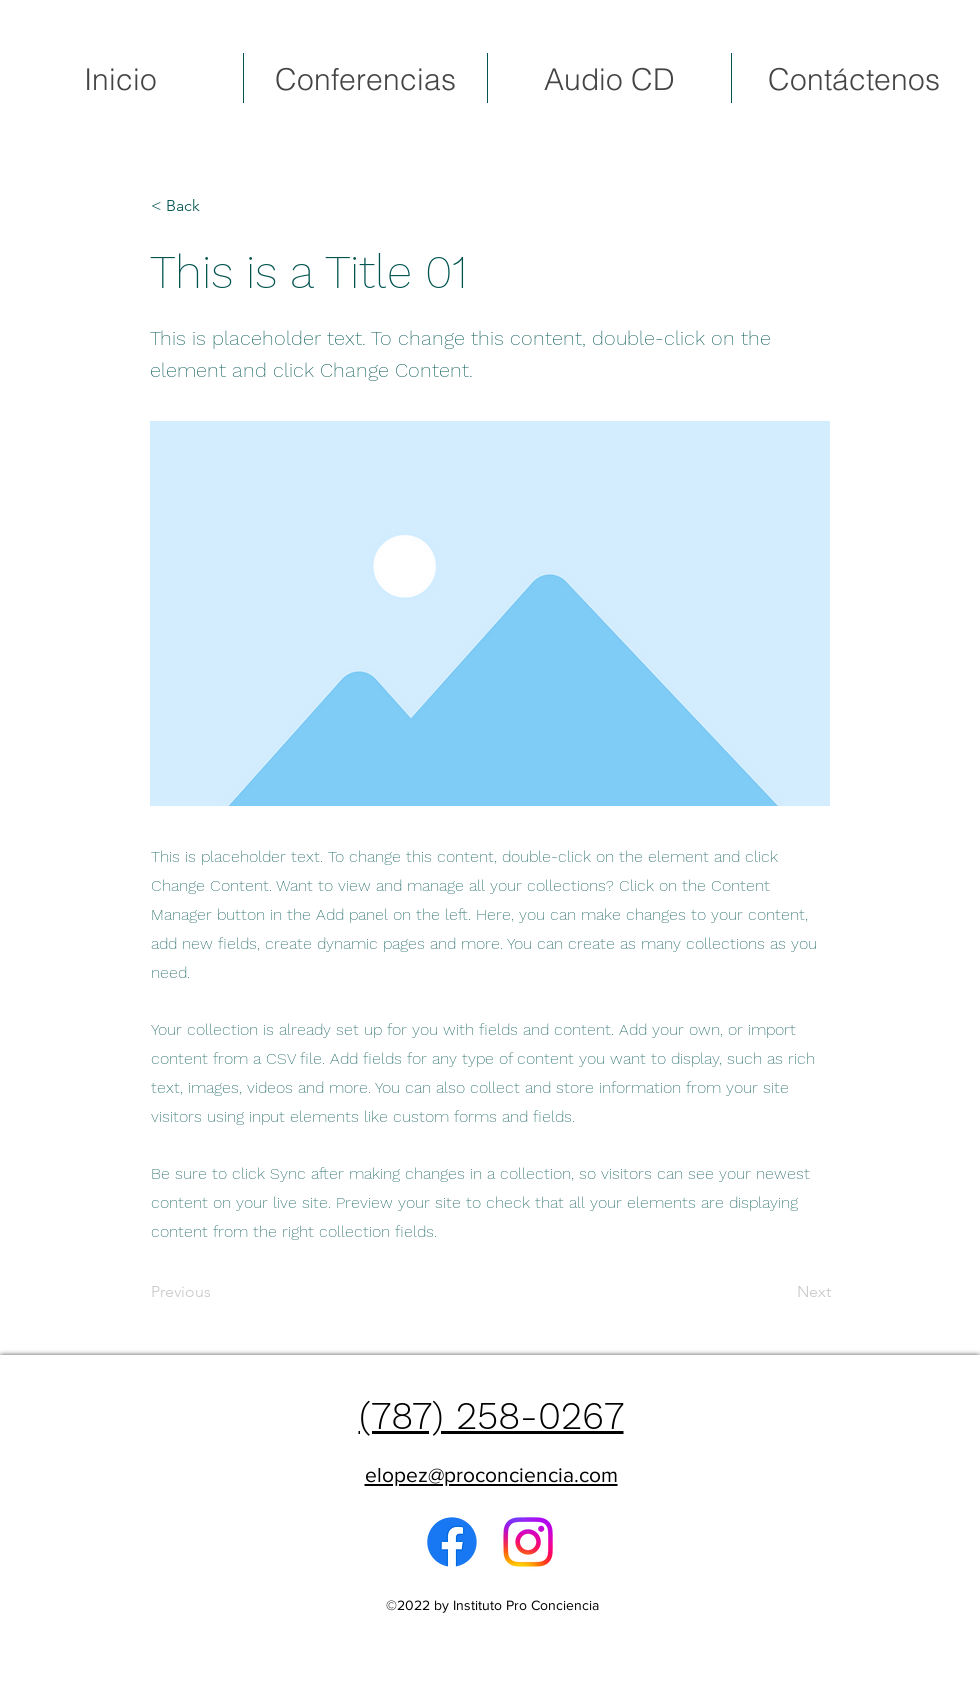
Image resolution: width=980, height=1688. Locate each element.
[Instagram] (528, 1542)
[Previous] (217, 1293)
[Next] (781, 1293)
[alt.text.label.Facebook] (452, 1542)
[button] (217, 206)
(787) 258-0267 (491, 1416)
